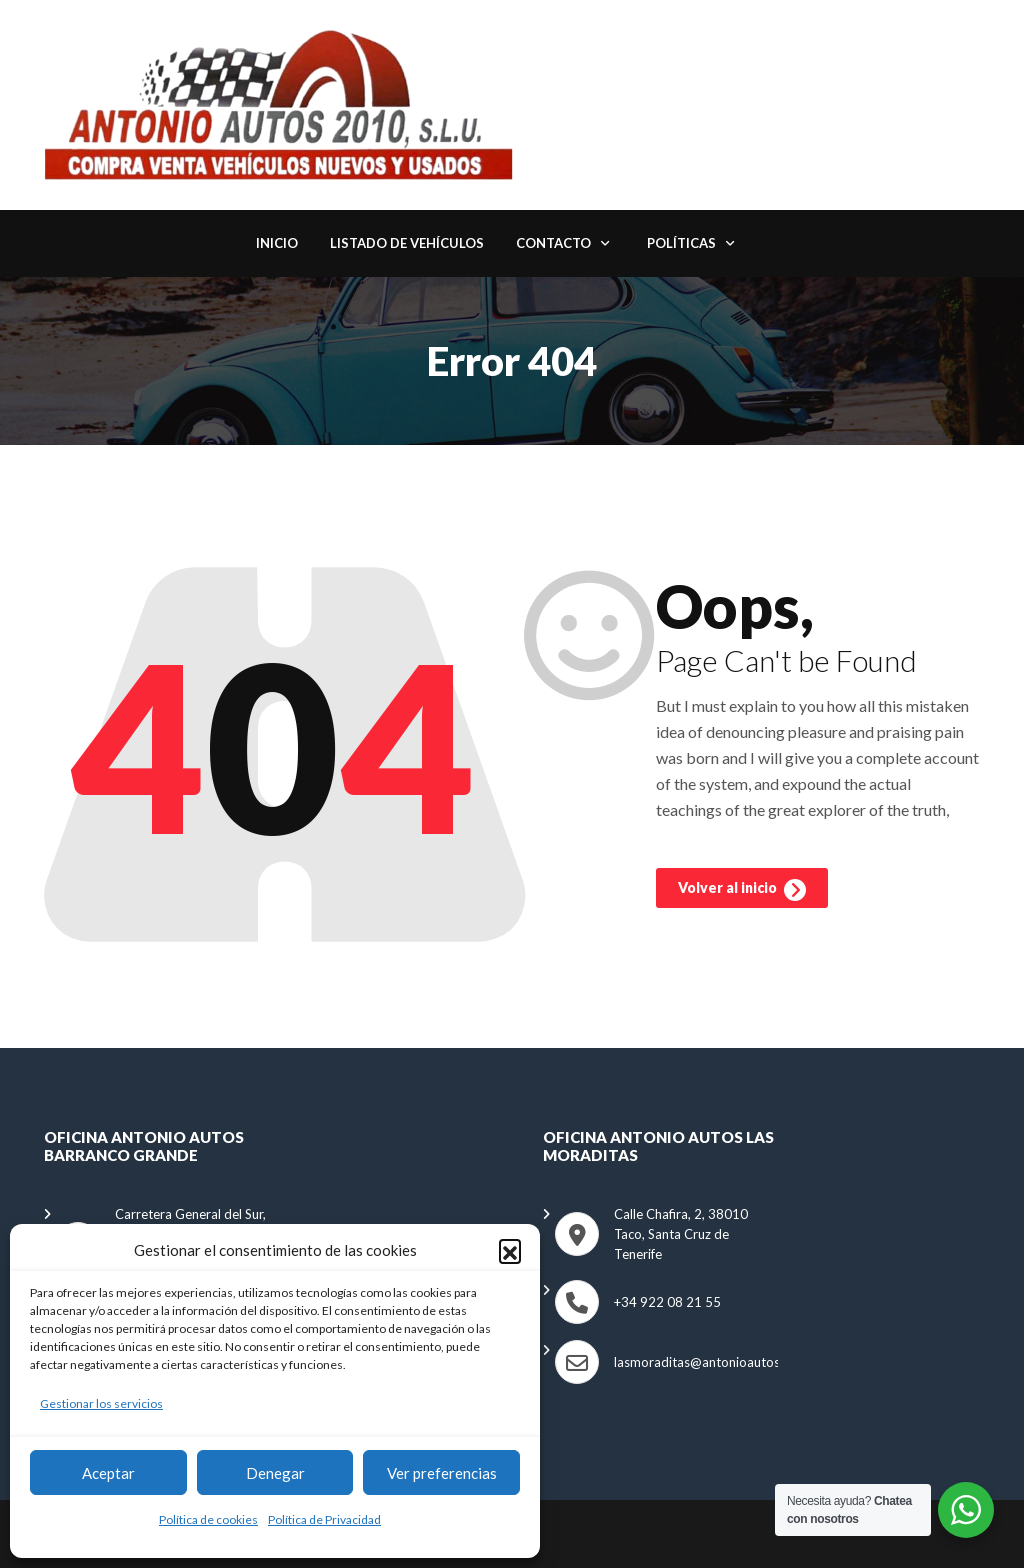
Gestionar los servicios (101, 1403)
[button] (510, 1250)
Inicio (277, 243)
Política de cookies (208, 1519)
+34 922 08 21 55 (667, 1302)
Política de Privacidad (324, 1519)
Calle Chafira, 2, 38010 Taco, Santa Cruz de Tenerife (681, 1234)
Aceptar (108, 1473)
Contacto (553, 243)
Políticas (681, 243)
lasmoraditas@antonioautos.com (711, 1362)
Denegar (275, 1473)
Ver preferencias (442, 1473)
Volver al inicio (742, 890)
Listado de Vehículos (407, 243)
